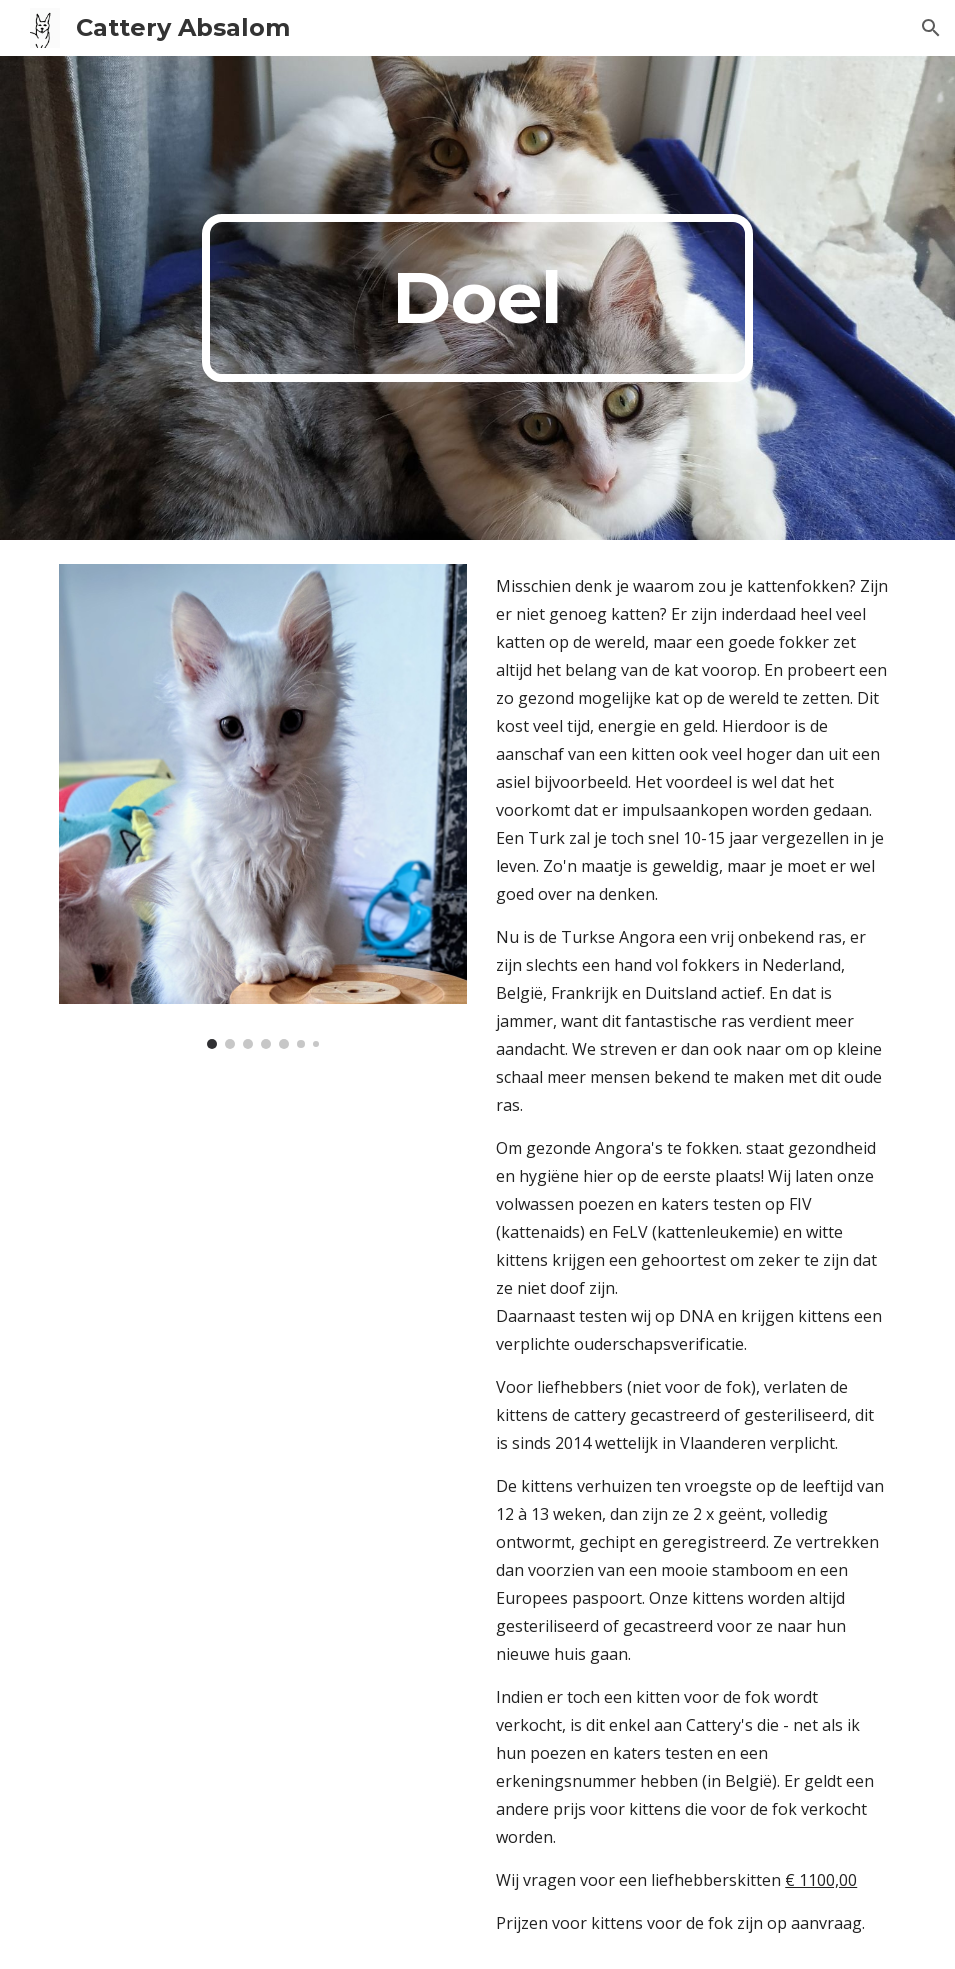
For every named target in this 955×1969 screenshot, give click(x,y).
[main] (477, 298)
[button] (931, 28)
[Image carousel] (263, 806)
